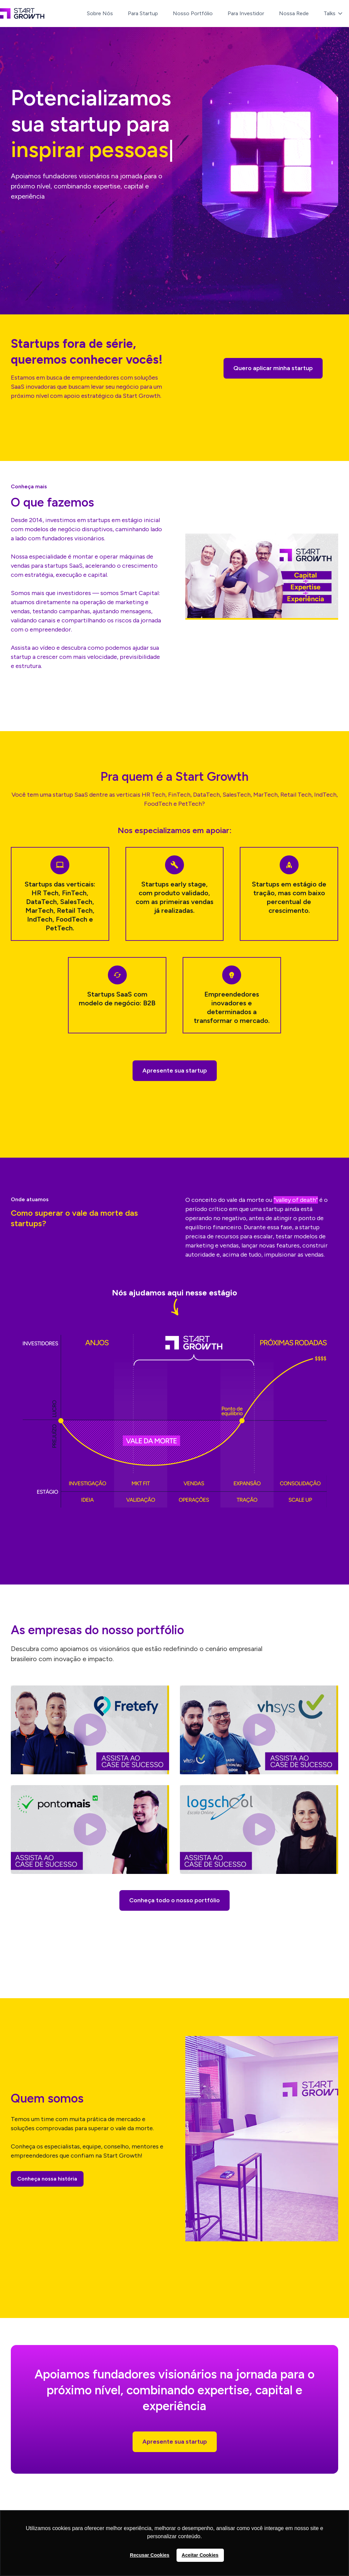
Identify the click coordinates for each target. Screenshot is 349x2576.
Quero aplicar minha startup (273, 368)
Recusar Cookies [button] (149, 2555)
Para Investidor (246, 13)
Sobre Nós (100, 13)
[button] (333, 13)
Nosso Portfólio (193, 13)
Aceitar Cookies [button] (200, 2555)
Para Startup (143, 13)
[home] (22, 13)
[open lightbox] (261, 576)
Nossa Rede (294, 13)
